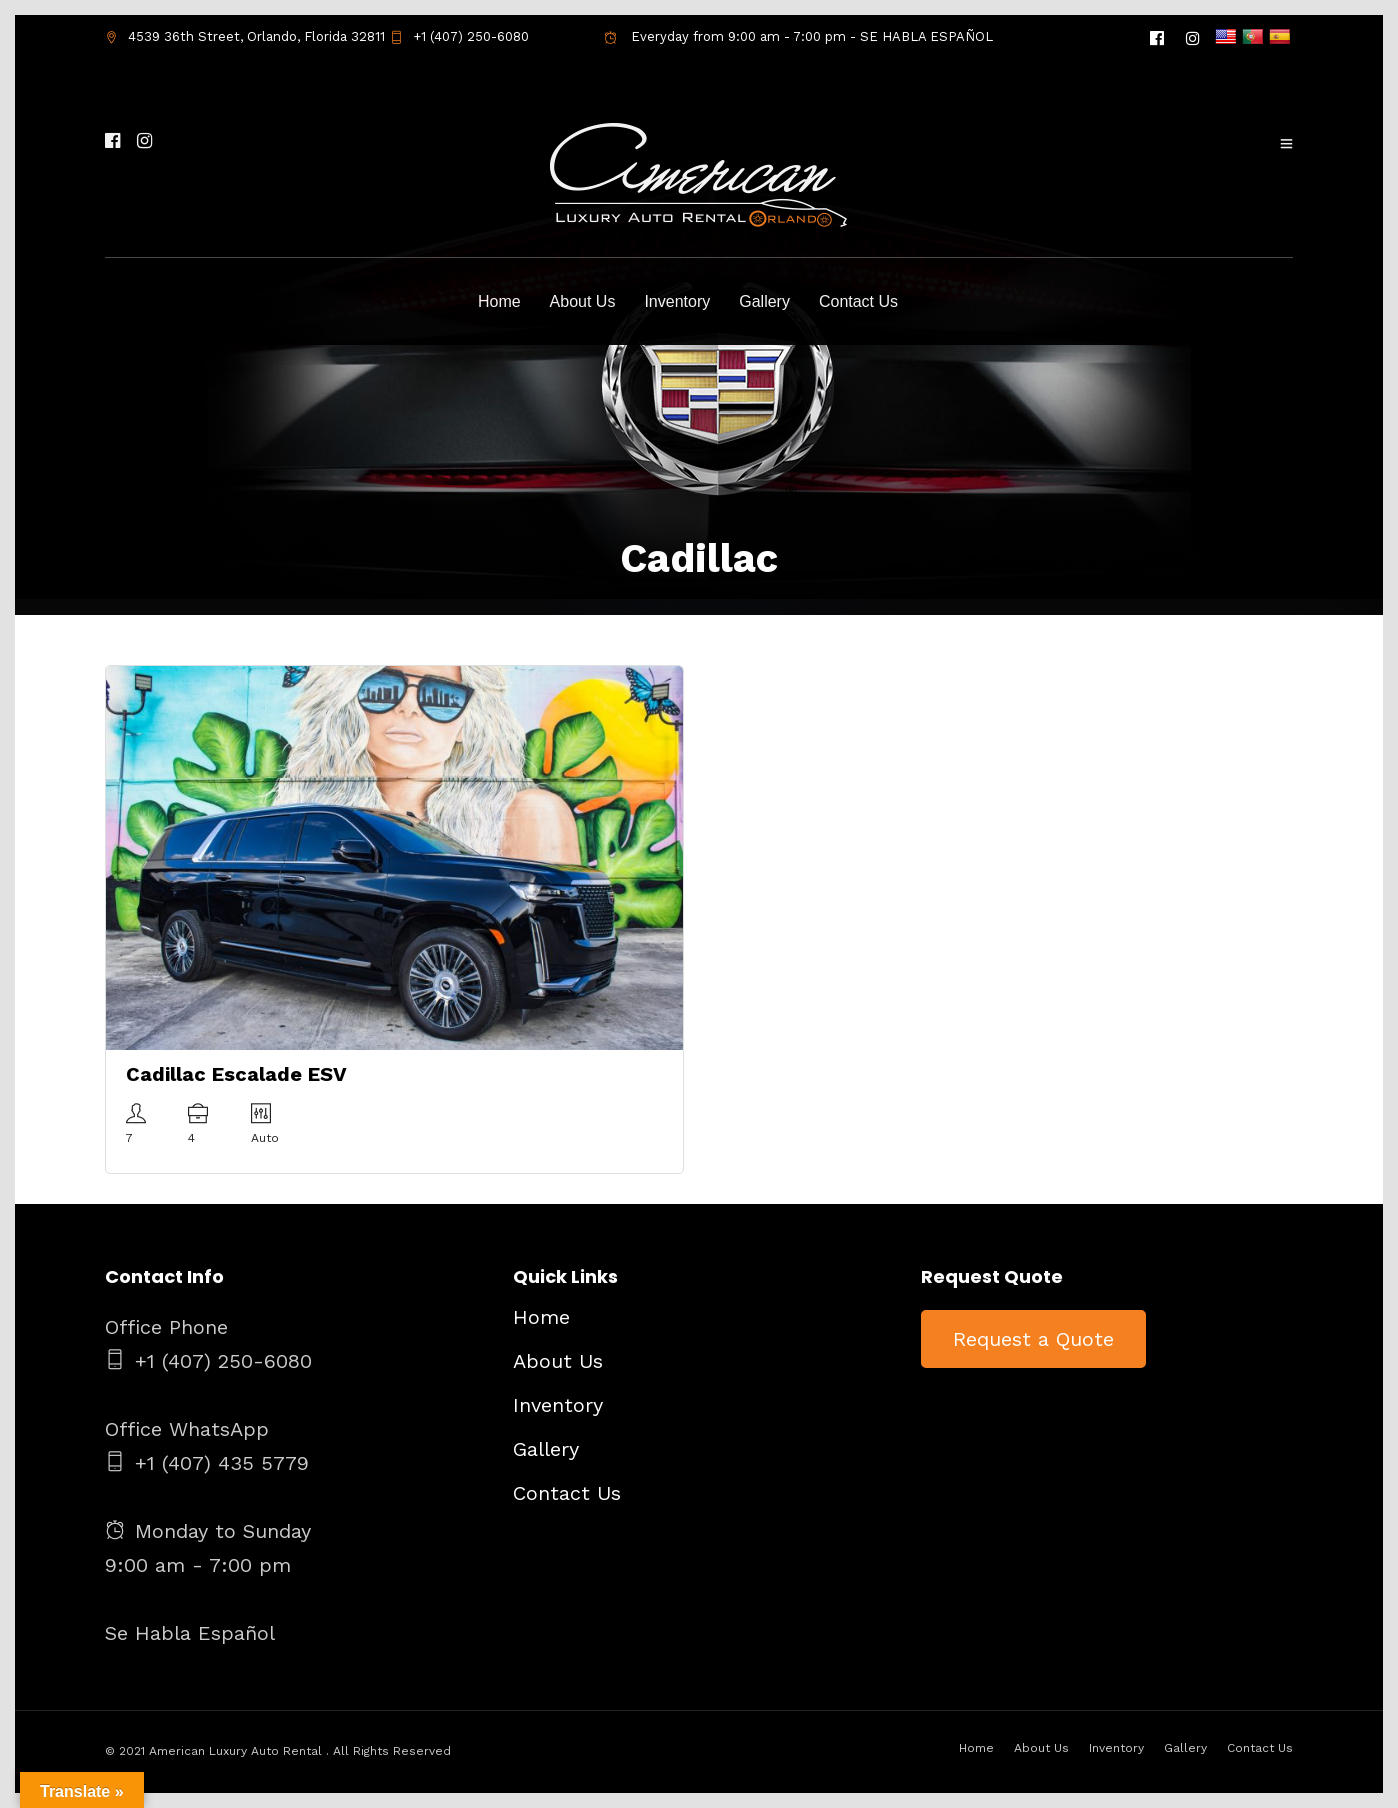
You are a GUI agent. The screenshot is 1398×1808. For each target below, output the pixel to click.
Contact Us (858, 301)
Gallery (764, 301)
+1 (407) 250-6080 (459, 36)
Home (499, 301)
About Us (583, 301)
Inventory (677, 301)
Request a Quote (1033, 1339)
